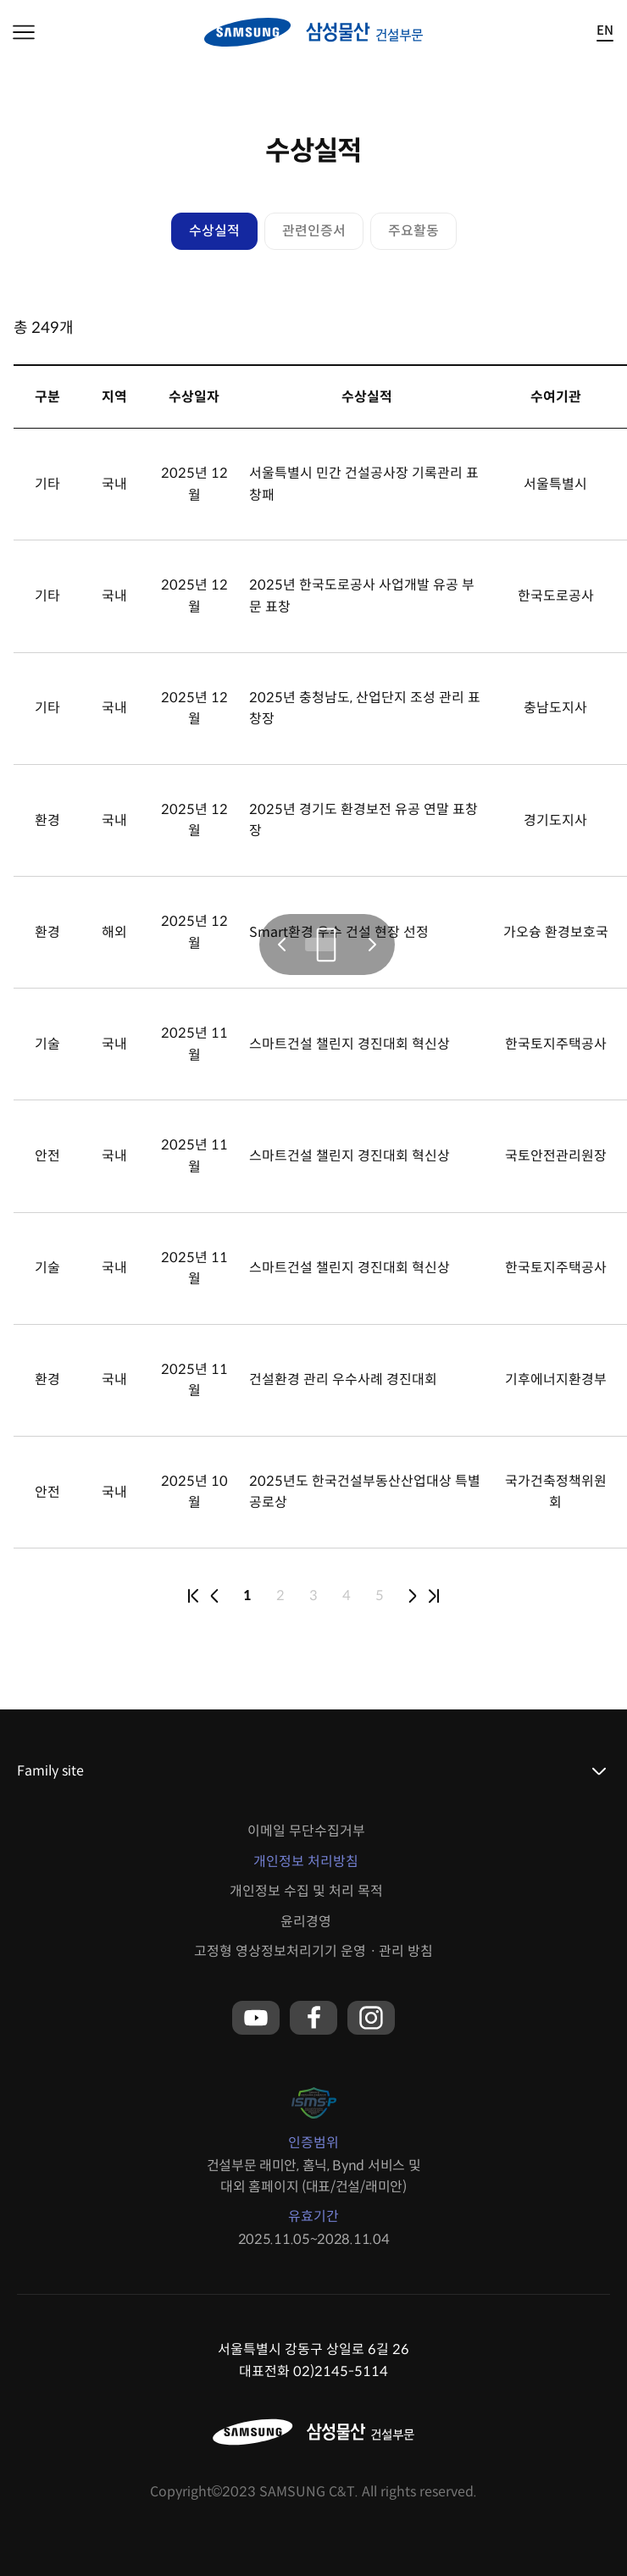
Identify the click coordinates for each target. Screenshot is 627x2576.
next (412, 1596)
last (434, 1596)
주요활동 (413, 231)
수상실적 (214, 231)
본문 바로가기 (0, 0)
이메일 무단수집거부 (306, 1831)
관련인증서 (314, 231)
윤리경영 (305, 1922)
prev (214, 1596)
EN (604, 31)
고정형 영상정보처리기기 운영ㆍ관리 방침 (313, 1951)
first (193, 1596)
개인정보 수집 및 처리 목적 (306, 1891)
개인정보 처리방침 (305, 1861)
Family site (50, 1771)
